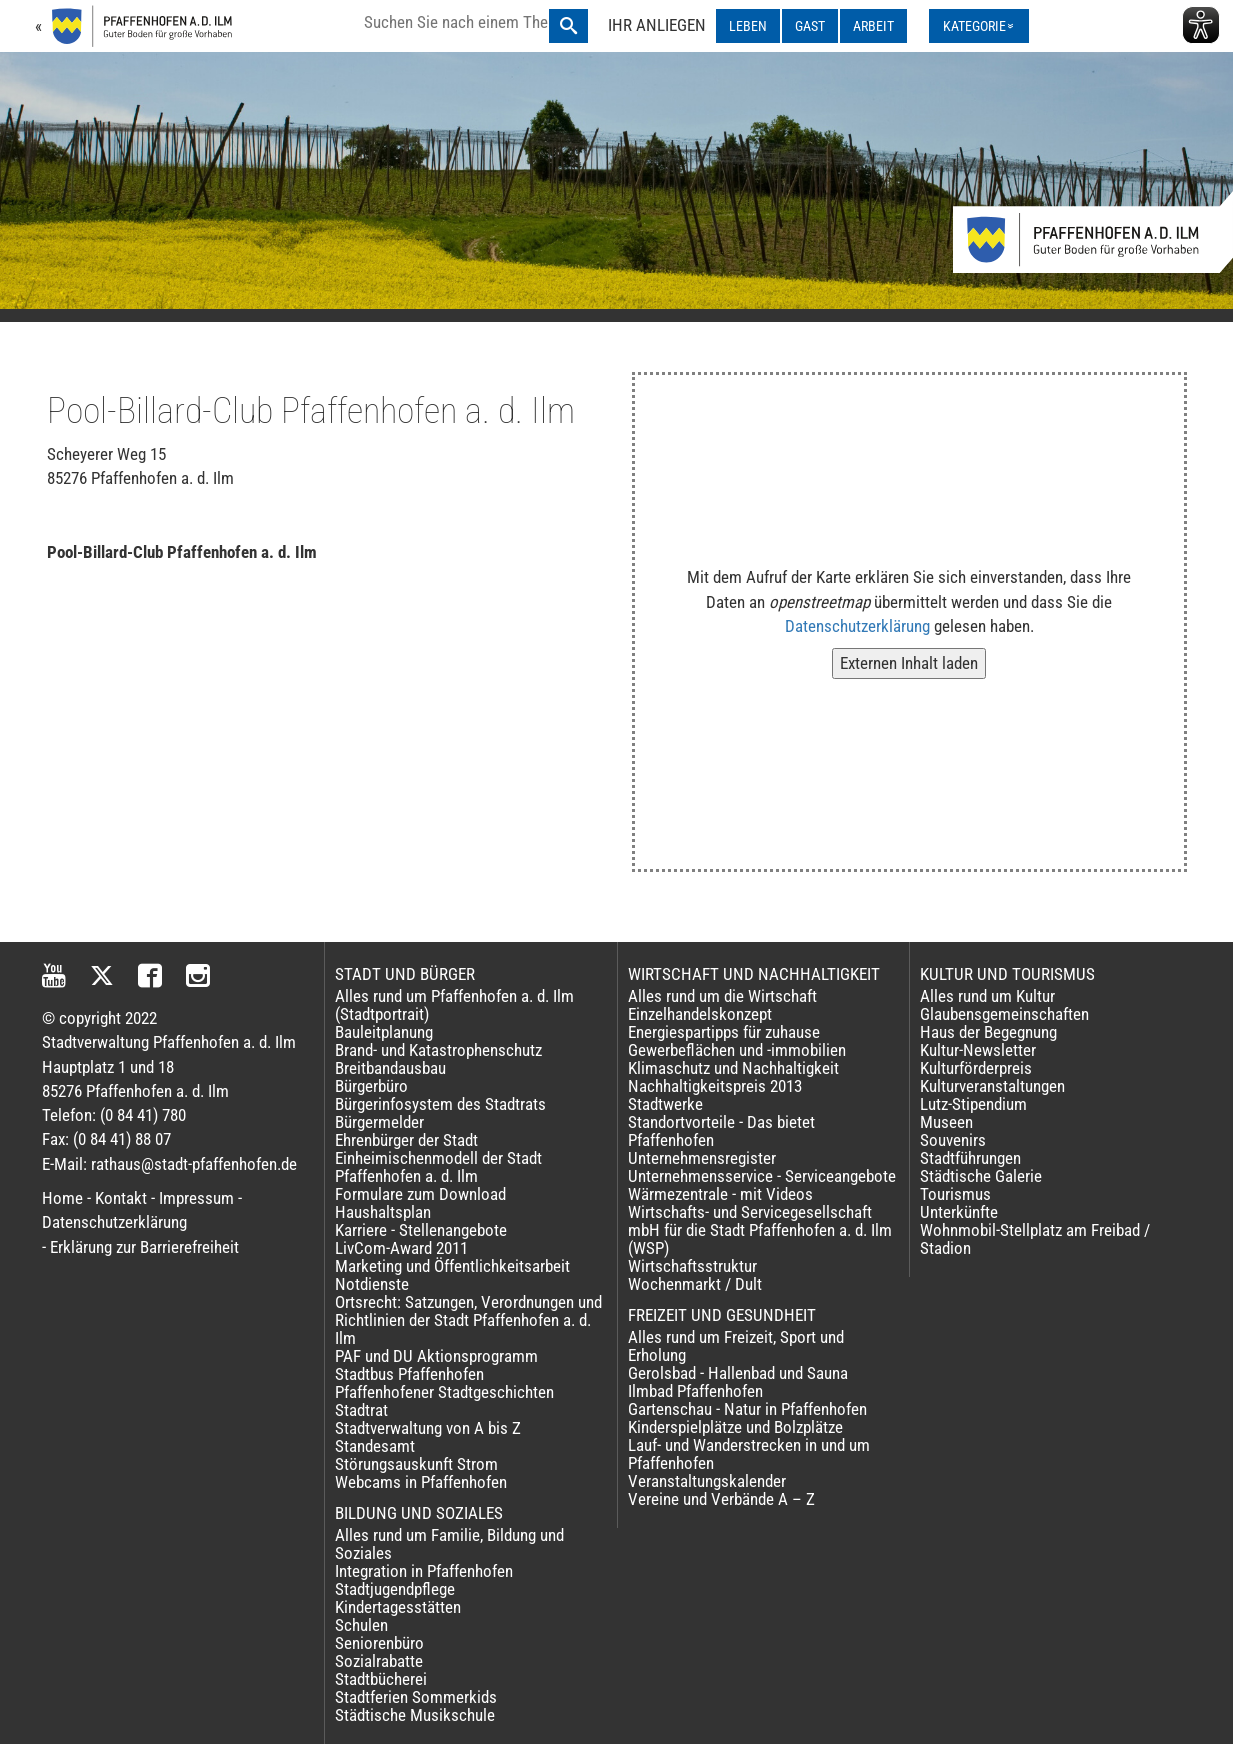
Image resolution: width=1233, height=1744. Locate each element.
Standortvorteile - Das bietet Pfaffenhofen (721, 1131)
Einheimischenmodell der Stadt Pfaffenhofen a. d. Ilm (438, 1167)
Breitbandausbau (390, 1068)
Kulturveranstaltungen (992, 1086)
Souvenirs (953, 1140)
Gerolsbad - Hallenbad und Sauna (738, 1373)
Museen (946, 1122)
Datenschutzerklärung (857, 626)
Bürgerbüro (371, 1086)
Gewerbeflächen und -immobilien (737, 1050)
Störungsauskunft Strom (416, 1464)
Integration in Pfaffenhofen (424, 1571)
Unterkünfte (959, 1212)
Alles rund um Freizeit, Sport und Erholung (736, 1346)
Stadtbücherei (381, 1679)
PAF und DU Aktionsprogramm (436, 1356)
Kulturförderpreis (976, 1068)
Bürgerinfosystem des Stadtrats (440, 1104)
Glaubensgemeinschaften (1004, 1014)
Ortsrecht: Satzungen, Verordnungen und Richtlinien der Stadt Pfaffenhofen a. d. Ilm (468, 1320)
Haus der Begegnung (988, 1032)
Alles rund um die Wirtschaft (722, 996)
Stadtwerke (665, 1104)
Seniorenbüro (379, 1643)
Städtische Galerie (981, 1176)
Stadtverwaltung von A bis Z (428, 1428)
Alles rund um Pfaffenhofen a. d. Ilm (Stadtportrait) (454, 1005)
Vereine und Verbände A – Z (721, 1499)
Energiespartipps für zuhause (724, 1032)
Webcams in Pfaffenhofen (421, 1482)
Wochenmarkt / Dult (695, 1284)
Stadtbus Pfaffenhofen (409, 1374)
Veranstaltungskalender (707, 1481)
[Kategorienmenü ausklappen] (979, 26)
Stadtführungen (970, 1158)
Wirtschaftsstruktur (692, 1266)
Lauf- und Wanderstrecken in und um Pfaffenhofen (749, 1454)
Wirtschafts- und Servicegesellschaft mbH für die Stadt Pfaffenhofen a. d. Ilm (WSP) (760, 1230)
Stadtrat (361, 1410)
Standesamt (375, 1446)
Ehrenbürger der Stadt (406, 1140)
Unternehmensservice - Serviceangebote (762, 1176)
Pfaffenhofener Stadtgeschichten (444, 1392)
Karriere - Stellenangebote (421, 1230)
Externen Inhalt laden (909, 663)
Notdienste (372, 1284)
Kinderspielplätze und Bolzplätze (735, 1427)
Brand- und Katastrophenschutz (438, 1050)
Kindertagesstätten (398, 1607)
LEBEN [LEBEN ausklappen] (748, 26)
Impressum (196, 1198)
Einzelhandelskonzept (700, 1014)
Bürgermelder (379, 1122)
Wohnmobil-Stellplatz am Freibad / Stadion (1035, 1239)
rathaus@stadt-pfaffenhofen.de (194, 1164)
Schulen (361, 1625)
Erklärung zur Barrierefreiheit (144, 1247)
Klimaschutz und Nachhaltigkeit (733, 1068)
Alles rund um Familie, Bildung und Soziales (449, 1544)
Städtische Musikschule (415, 1715)
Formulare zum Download (420, 1194)
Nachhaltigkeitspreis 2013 (715, 1086)
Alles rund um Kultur (987, 996)
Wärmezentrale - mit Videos (720, 1194)
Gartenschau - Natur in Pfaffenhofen (747, 1409)
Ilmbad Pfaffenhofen (695, 1391)
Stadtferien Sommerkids (416, 1697)
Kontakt (121, 1198)
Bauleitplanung (384, 1032)
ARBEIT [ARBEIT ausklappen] (873, 26)
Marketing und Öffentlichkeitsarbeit (452, 1266)
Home (62, 1198)
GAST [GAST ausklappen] (810, 26)
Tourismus (955, 1194)
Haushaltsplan (383, 1212)
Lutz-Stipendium (973, 1104)
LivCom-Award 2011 (401, 1248)
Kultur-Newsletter (978, 1050)
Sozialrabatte (379, 1661)
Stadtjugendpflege (395, 1589)
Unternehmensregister (702, 1158)
